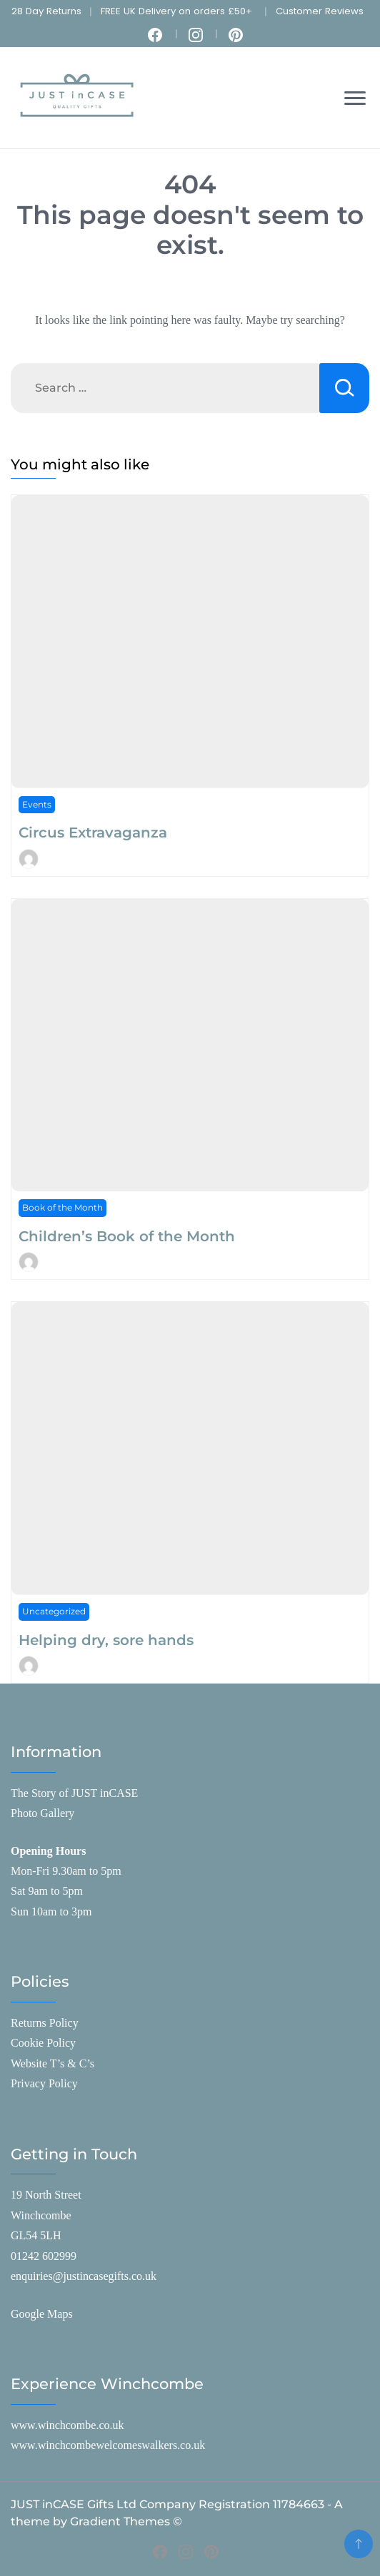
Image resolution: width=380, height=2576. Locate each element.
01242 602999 (43, 2256)
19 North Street (46, 2195)
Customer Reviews (320, 11)
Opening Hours (48, 1851)
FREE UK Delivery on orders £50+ (176, 11)
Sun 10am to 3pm (51, 1911)
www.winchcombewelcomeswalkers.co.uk (108, 2445)
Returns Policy (45, 2023)
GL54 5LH (36, 2235)
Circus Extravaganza (93, 832)
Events (36, 804)
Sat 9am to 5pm (47, 1891)
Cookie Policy (43, 2043)
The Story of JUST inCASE (74, 1793)
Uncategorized (54, 1611)
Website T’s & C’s (52, 2063)
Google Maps (42, 2314)
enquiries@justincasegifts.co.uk (83, 2276)
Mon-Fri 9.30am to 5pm (66, 1871)
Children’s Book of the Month (127, 1236)
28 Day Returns (46, 11)
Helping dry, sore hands (106, 1640)
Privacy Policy (44, 2083)
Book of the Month (62, 1207)
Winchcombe (41, 2215)
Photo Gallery (42, 1813)
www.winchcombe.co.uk (67, 2425)
